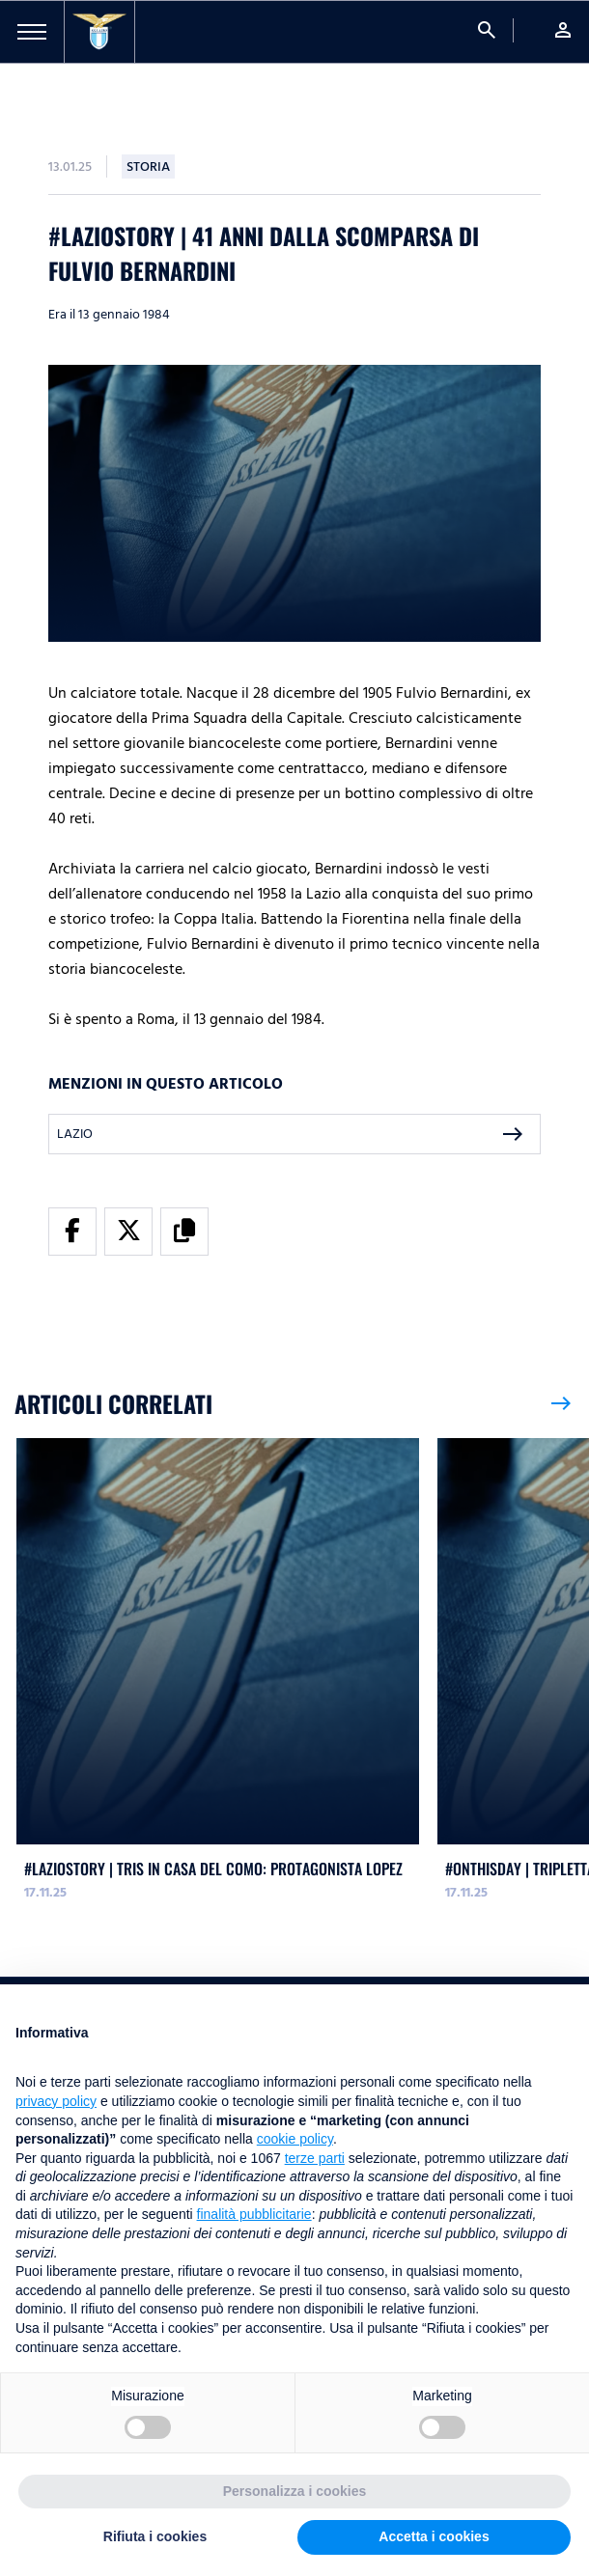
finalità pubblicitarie (254, 2214)
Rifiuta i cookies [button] (155, 2536)
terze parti (315, 2158)
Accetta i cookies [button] (434, 2536)
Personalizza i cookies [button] (295, 2491)
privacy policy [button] (56, 2101)
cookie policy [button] (295, 2139)
